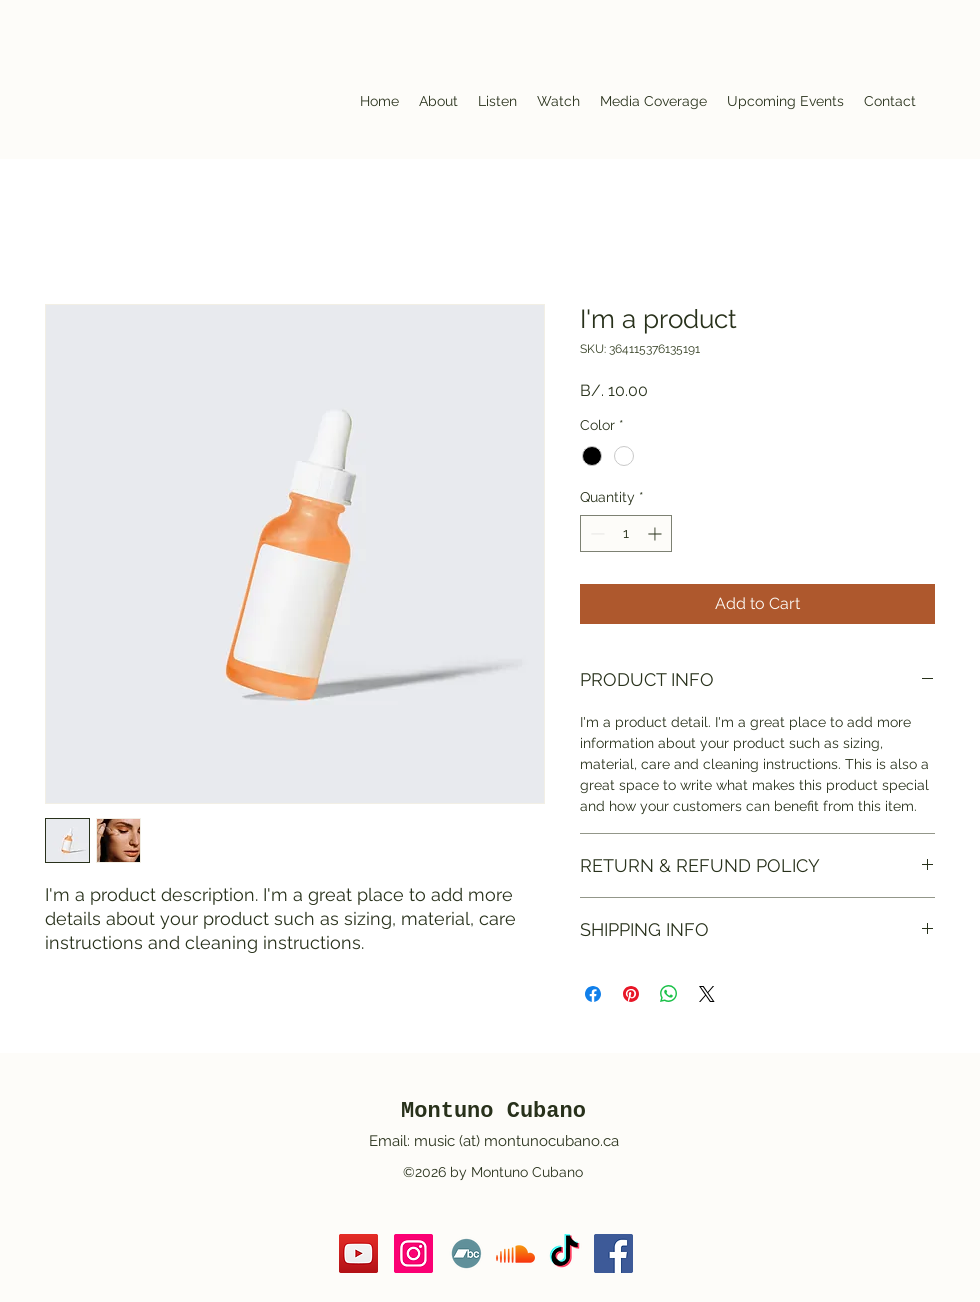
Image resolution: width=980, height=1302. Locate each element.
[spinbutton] (626, 533)
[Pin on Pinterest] (631, 994)
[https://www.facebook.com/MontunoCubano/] (613, 1253)
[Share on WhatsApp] (669, 994)
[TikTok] (564, 1253)
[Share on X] (707, 994)
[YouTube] (358, 1253)
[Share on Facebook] (593, 994)
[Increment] (656, 533)
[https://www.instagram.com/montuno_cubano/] (413, 1253)
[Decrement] (595, 533)
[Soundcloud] (515, 1253)
